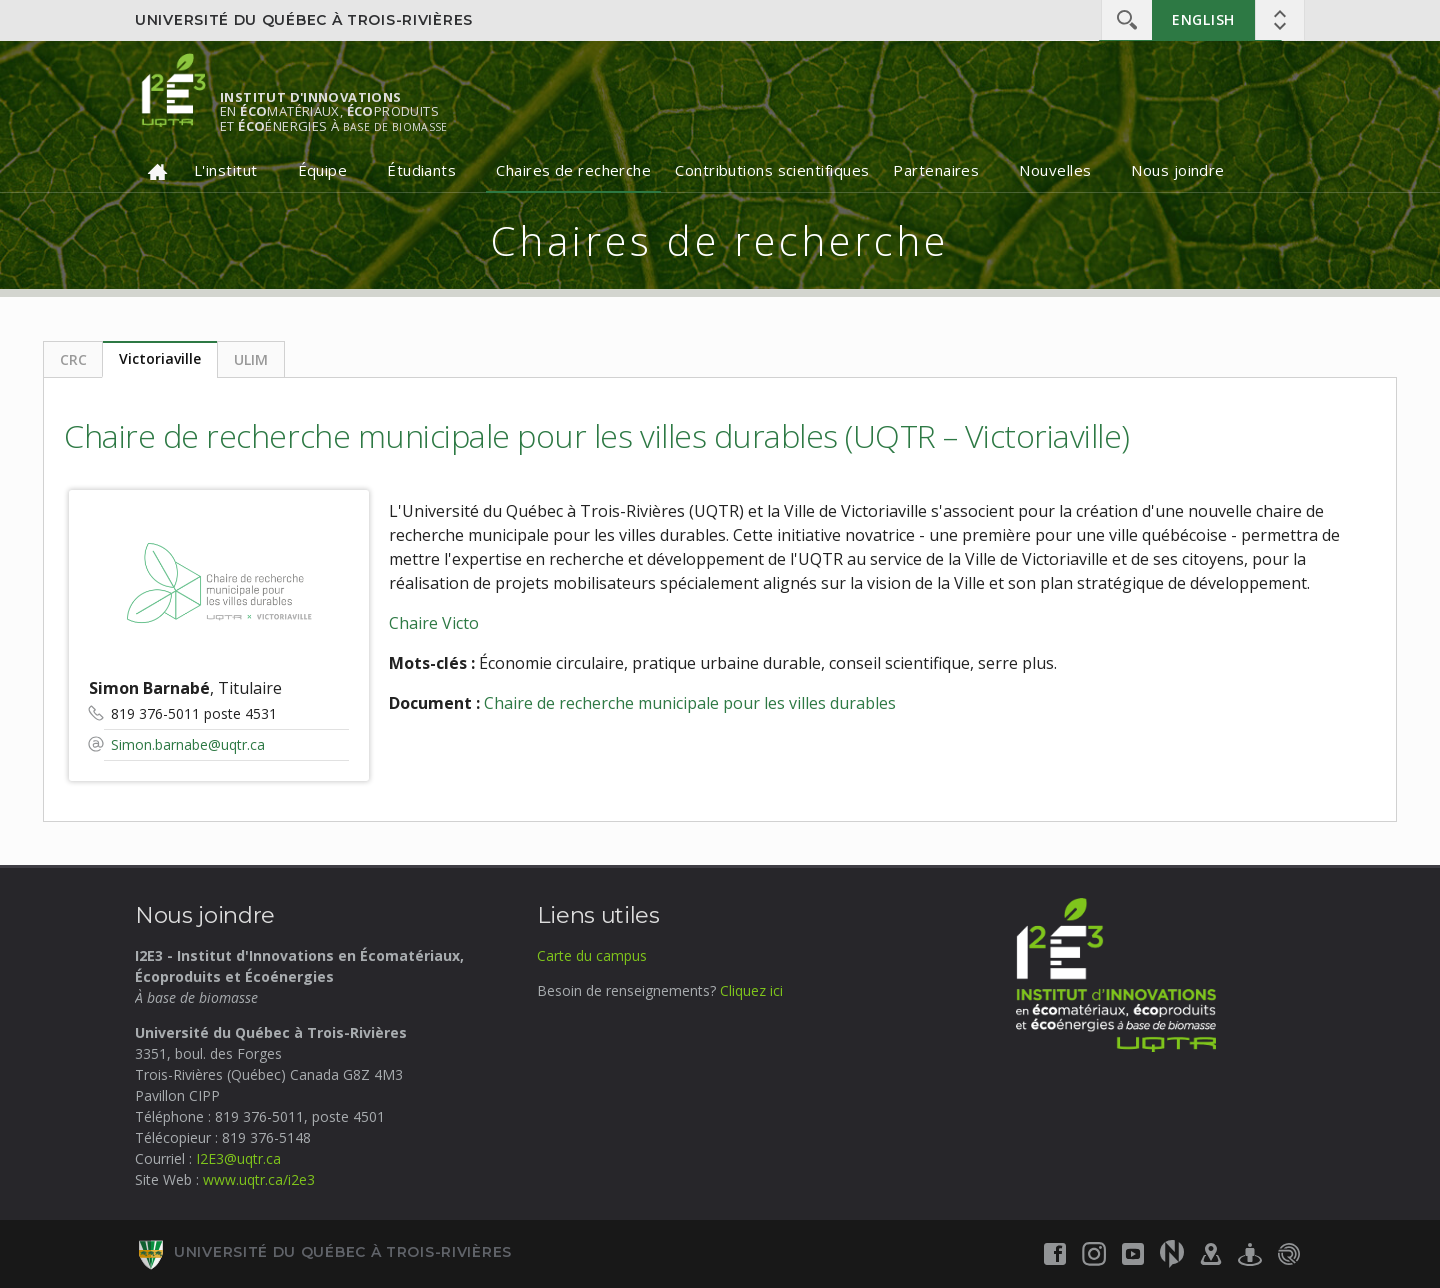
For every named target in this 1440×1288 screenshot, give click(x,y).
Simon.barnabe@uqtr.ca (188, 744)
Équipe (323, 170)
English (1203, 19)
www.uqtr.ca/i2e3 (259, 1179)
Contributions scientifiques (772, 170)
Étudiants (421, 170)
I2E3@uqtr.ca (238, 1158)
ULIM (251, 359)
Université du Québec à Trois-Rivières (304, 20)
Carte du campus (592, 955)
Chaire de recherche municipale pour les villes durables (690, 703)
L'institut (226, 170)
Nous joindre (1177, 170)
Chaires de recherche (573, 170)
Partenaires (936, 170)
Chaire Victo (434, 623)
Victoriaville (160, 358)
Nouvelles (1055, 170)
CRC (73, 359)
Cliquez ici (751, 990)
